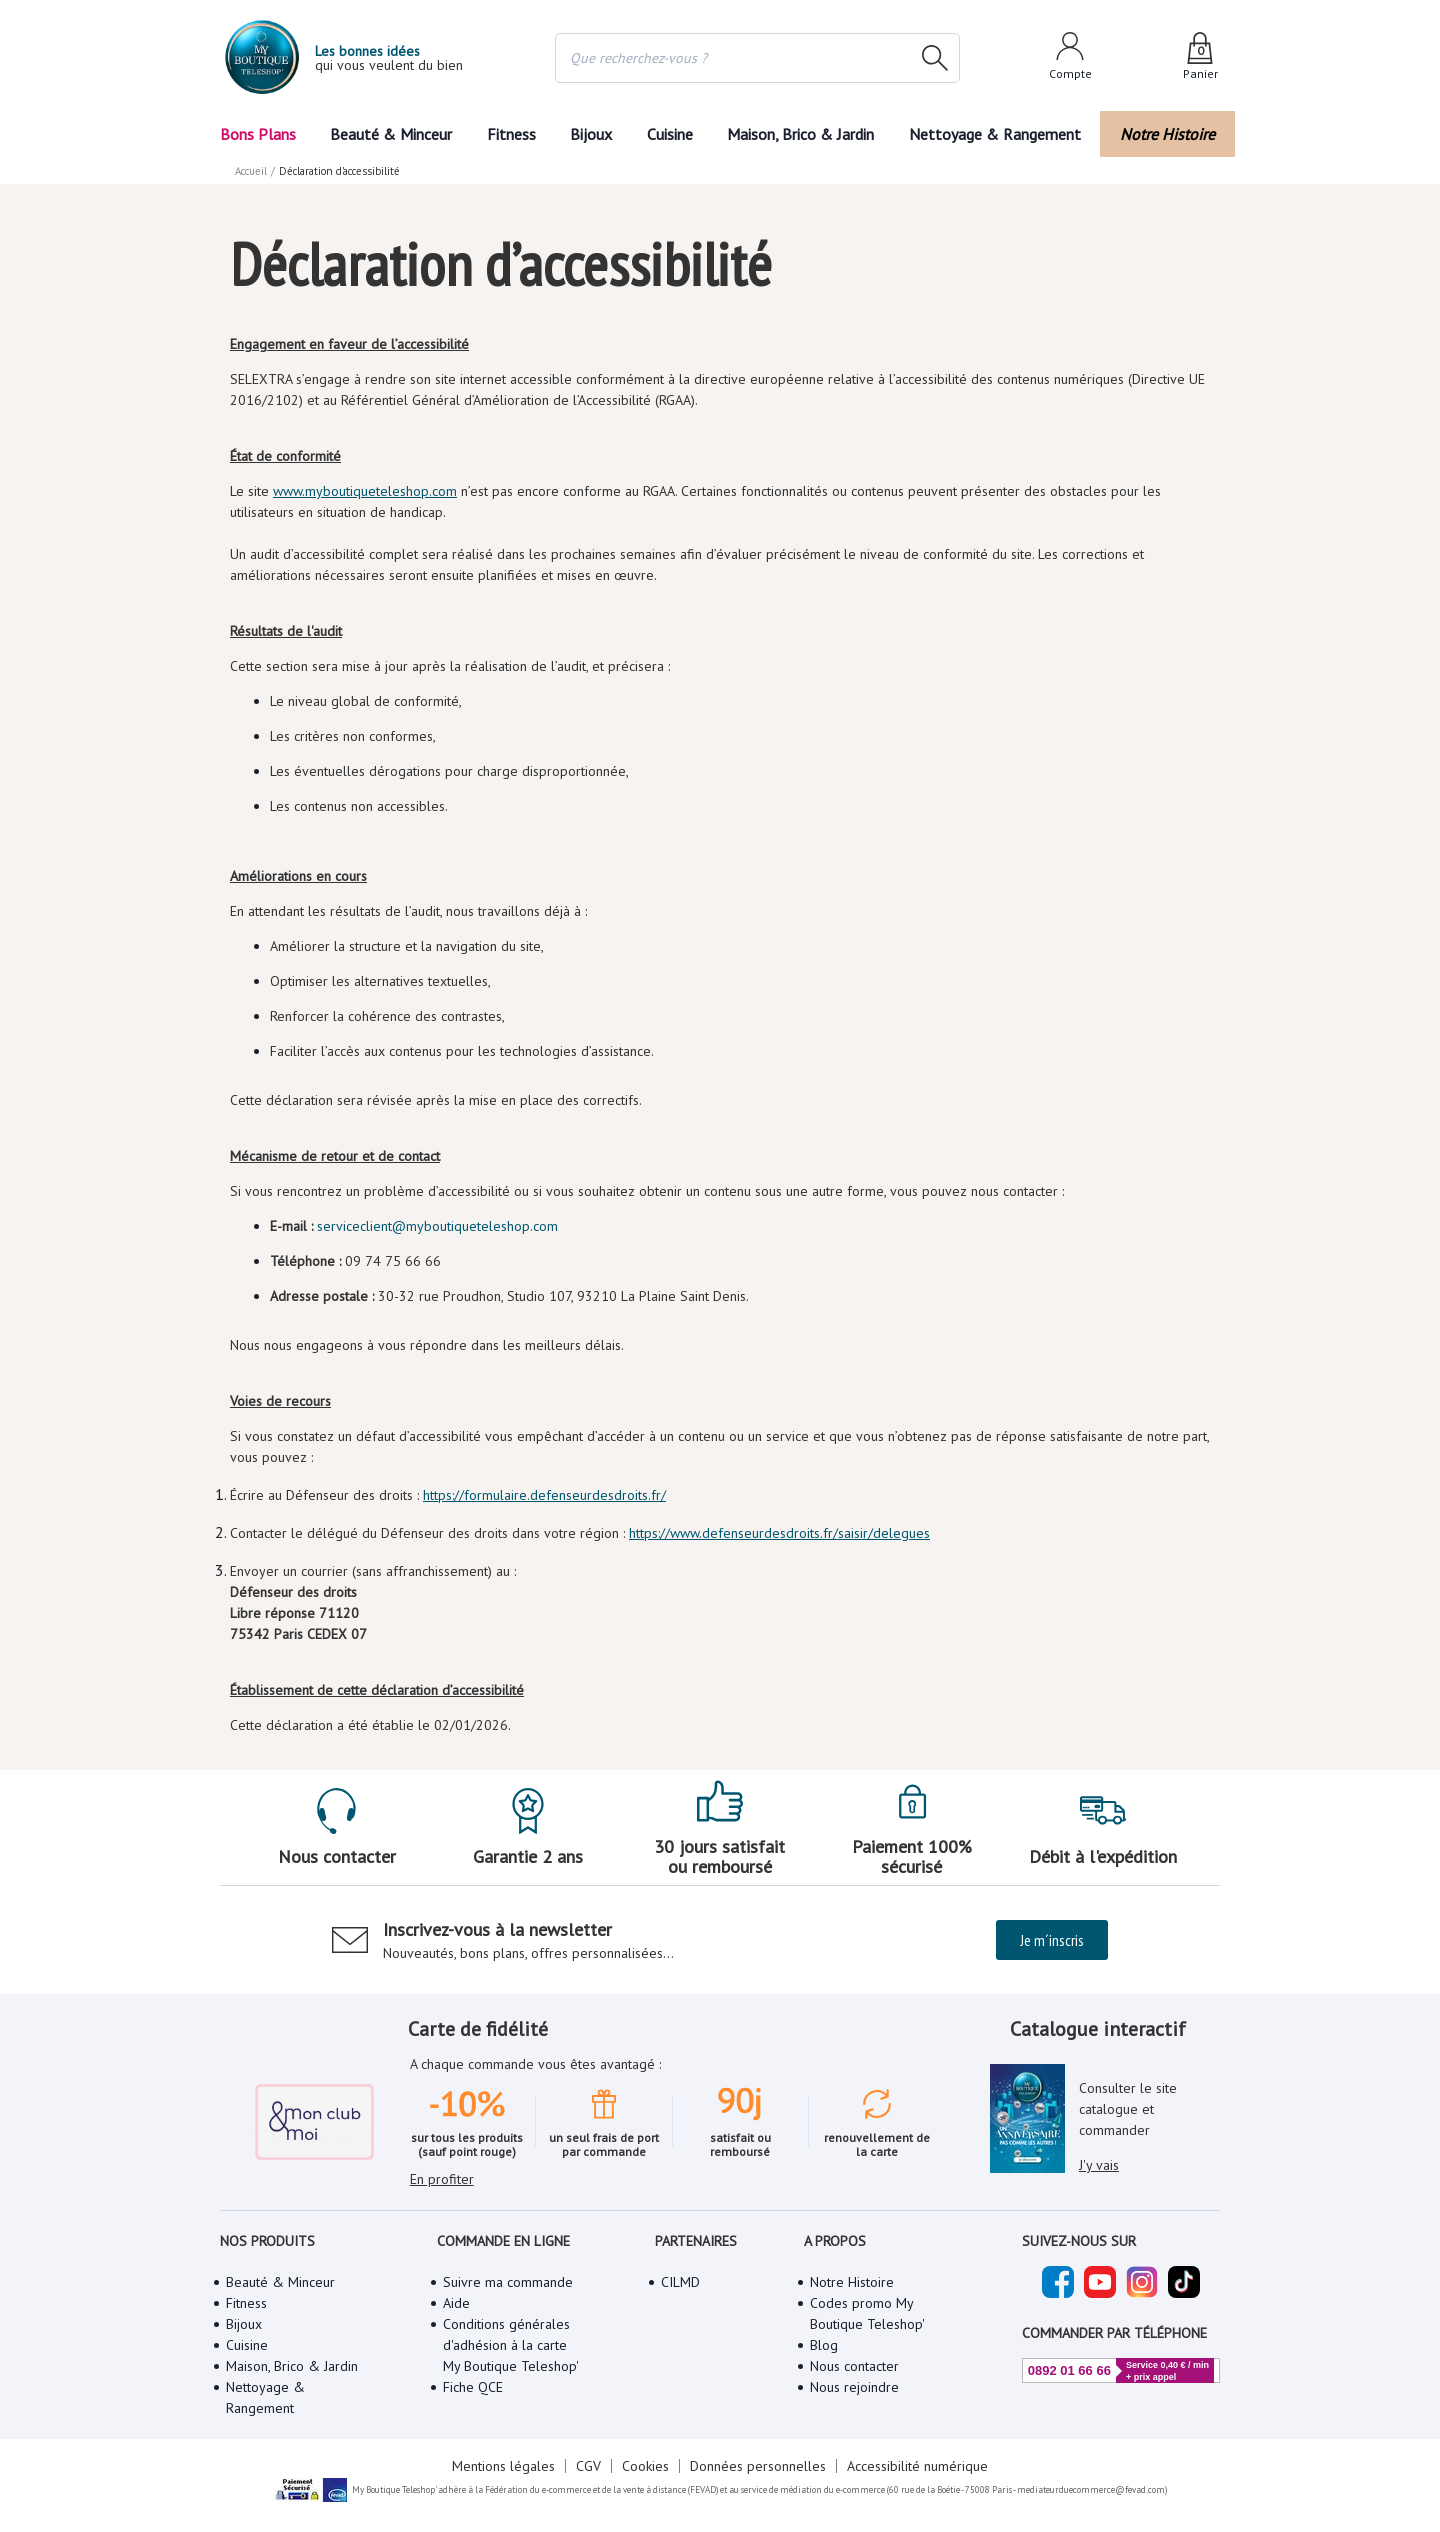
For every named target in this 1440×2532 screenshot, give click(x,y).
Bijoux (591, 134)
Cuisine (670, 134)
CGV (588, 2466)
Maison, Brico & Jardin (800, 134)
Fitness (511, 134)
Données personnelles (758, 2466)
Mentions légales (503, 2466)
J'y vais (1099, 2165)
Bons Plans (258, 134)
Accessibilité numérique (917, 2466)
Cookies (645, 2466)
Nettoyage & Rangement (995, 134)
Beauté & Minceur (391, 134)
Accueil (251, 171)
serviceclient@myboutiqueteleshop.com (437, 1226)
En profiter (442, 2179)
